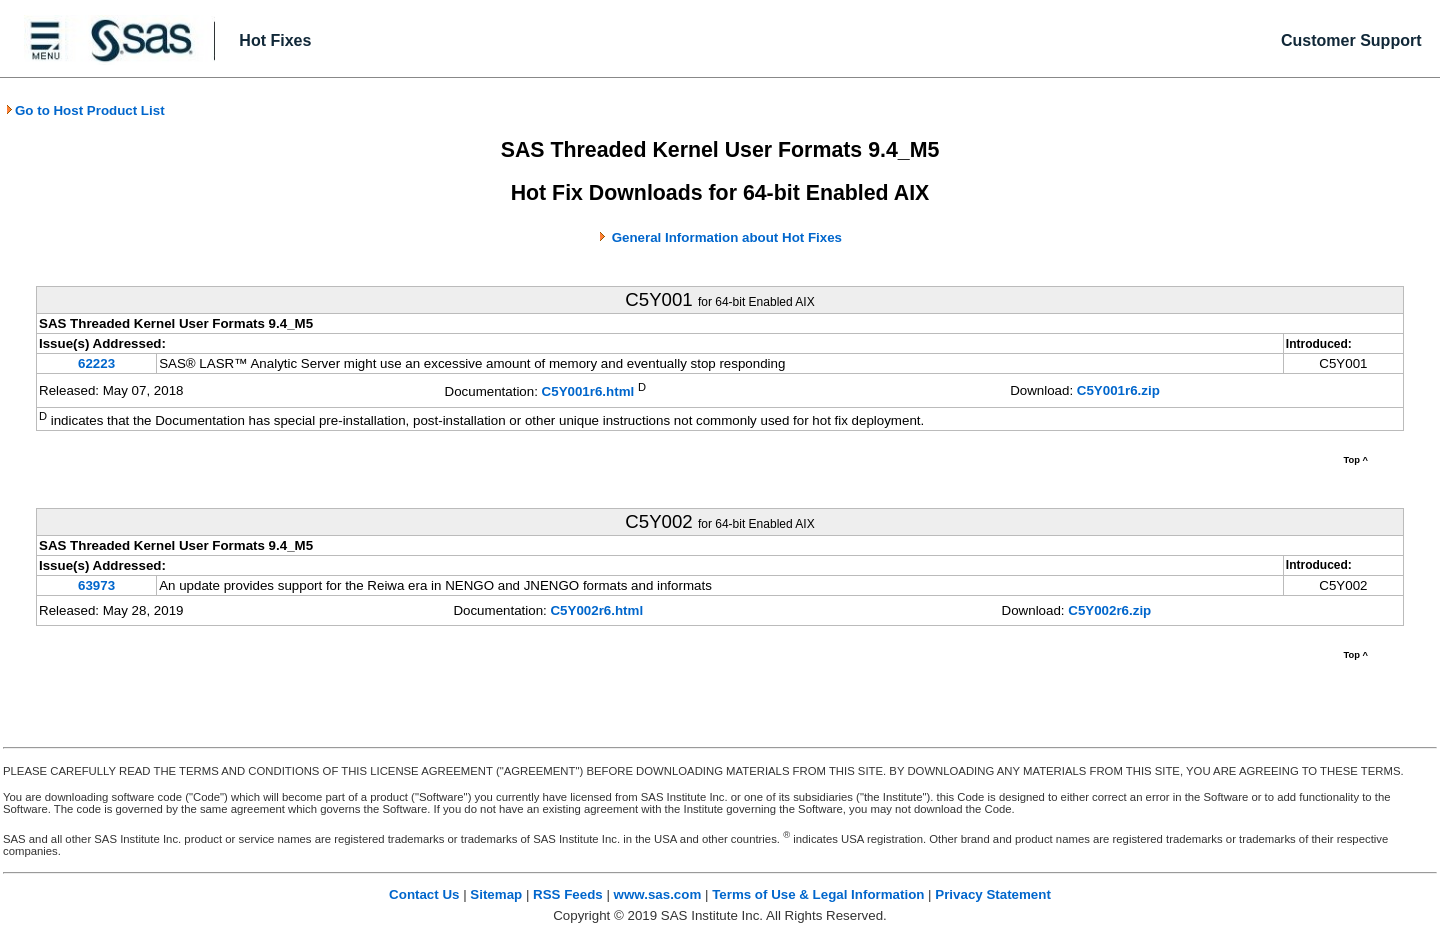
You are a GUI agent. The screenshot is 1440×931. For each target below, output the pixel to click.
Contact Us (424, 894)
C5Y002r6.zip (1109, 610)
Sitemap (496, 894)
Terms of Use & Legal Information (818, 894)
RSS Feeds (568, 894)
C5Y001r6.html (588, 392)
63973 (96, 585)
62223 (96, 363)
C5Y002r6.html (596, 610)
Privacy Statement (993, 894)
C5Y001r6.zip (1118, 390)
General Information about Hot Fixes (727, 237)
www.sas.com (658, 894)
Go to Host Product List (85, 110)
